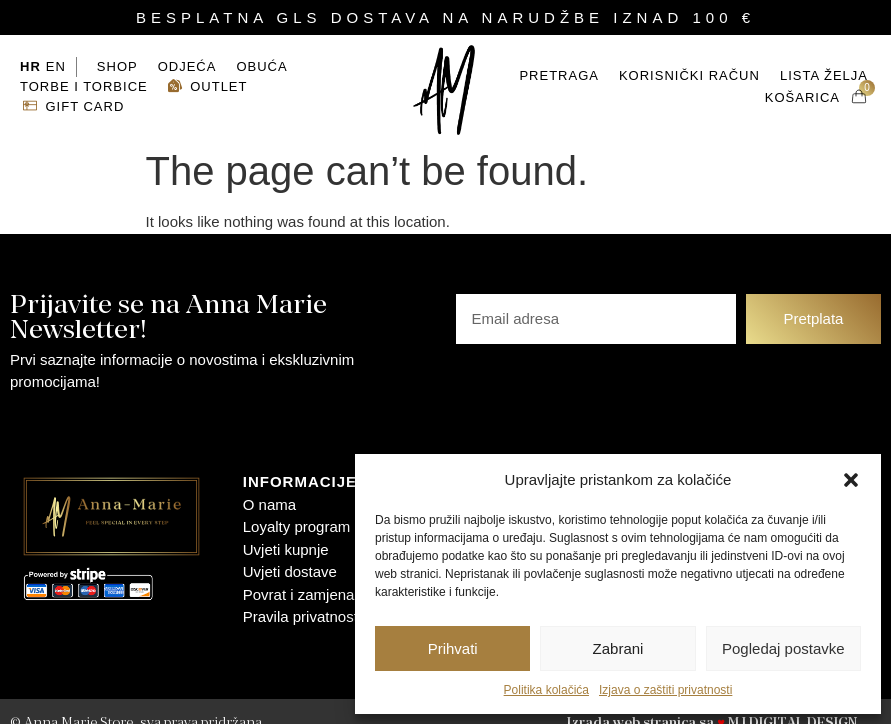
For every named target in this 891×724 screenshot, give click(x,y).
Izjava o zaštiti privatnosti (665, 690)
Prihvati (453, 648)
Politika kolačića (546, 690)
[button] (851, 480)
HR (30, 54)
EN (56, 54)
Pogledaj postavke (783, 648)
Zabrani (618, 648)
